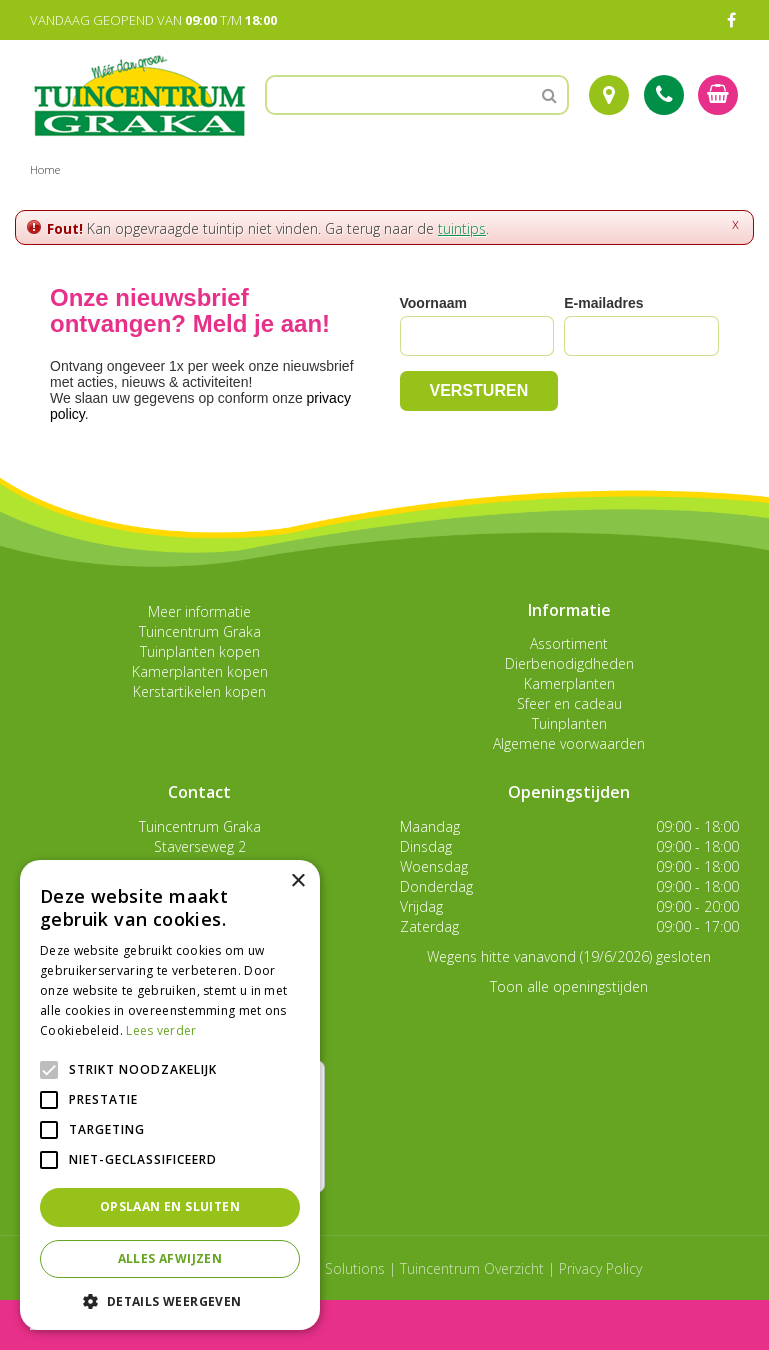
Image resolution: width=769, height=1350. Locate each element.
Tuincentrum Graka (200, 631)
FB (731, 20)
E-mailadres (603, 303)
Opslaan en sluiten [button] (170, 1206)
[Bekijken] (718, 95)
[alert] (170, 1095)
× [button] (297, 881)
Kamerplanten (569, 683)
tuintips (462, 228)
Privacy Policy (600, 1268)
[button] (170, 1300)
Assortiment (569, 643)
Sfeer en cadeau (569, 703)
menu (68, 1324)
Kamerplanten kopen (200, 671)
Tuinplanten (569, 723)
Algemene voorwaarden (569, 743)
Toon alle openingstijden (569, 986)
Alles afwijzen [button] (170, 1258)
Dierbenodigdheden (569, 663)
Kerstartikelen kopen (199, 691)
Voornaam (433, 303)
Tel (664, 95)
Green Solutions (333, 1268)
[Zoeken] (417, 95)
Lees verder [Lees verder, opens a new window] (161, 1030)
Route (609, 95)
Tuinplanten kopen (200, 651)
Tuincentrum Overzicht (472, 1268)
